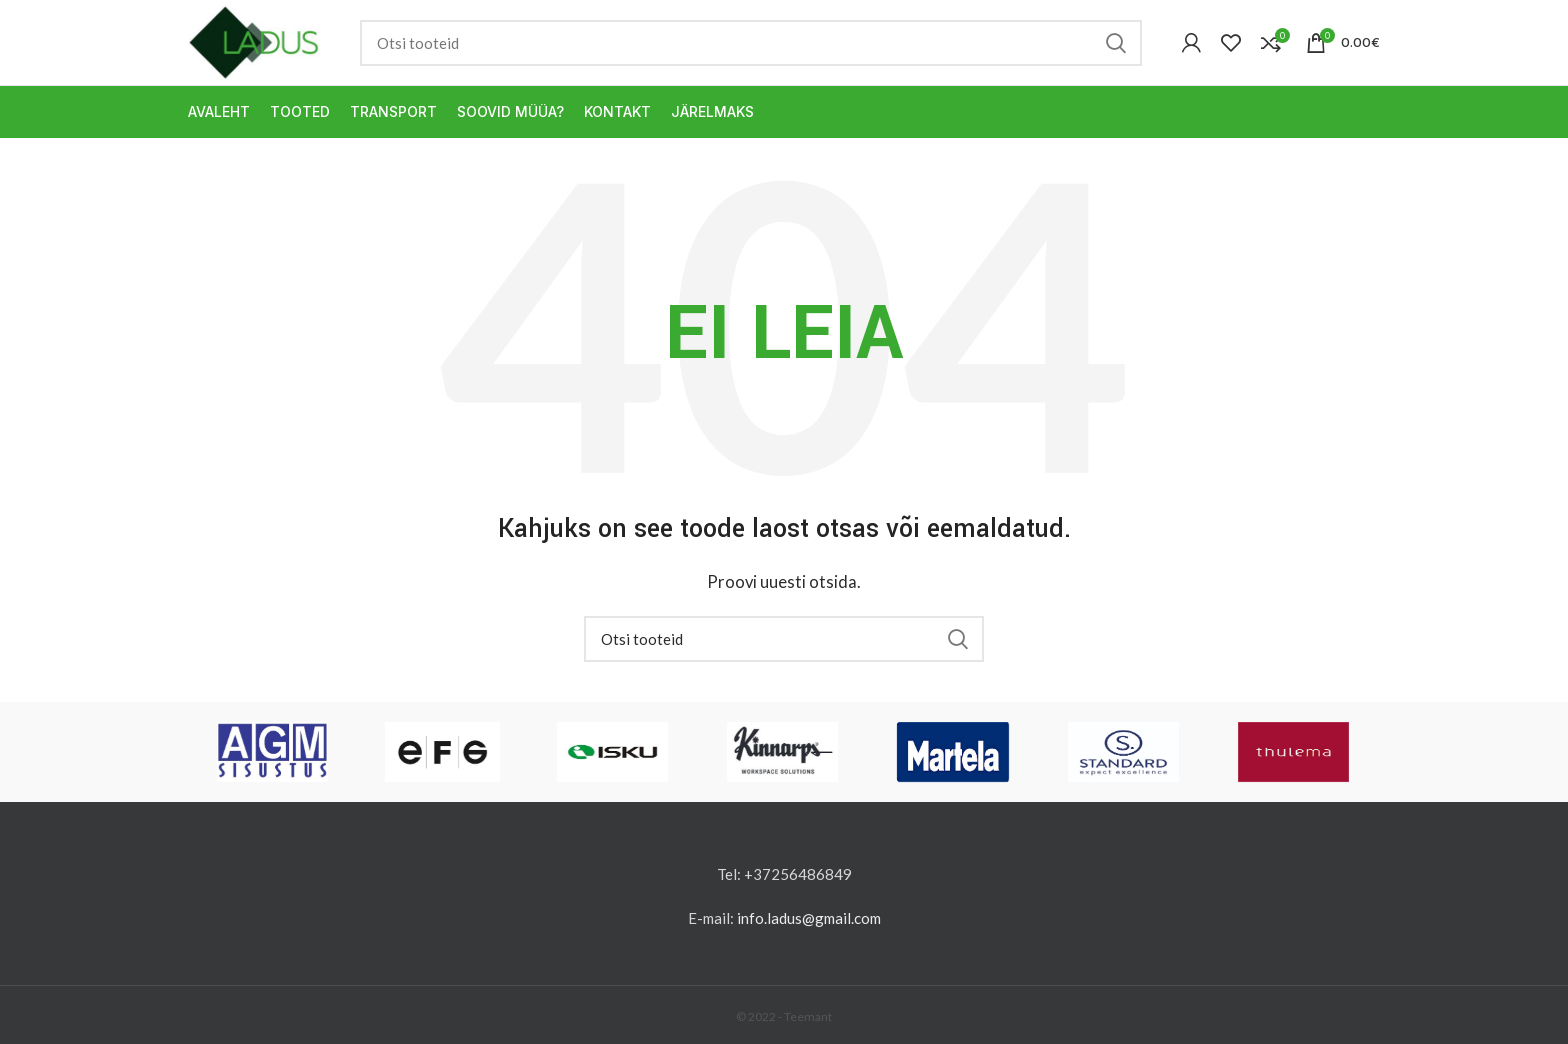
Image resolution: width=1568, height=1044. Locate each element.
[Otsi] (751, 43)
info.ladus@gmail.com (809, 918)
